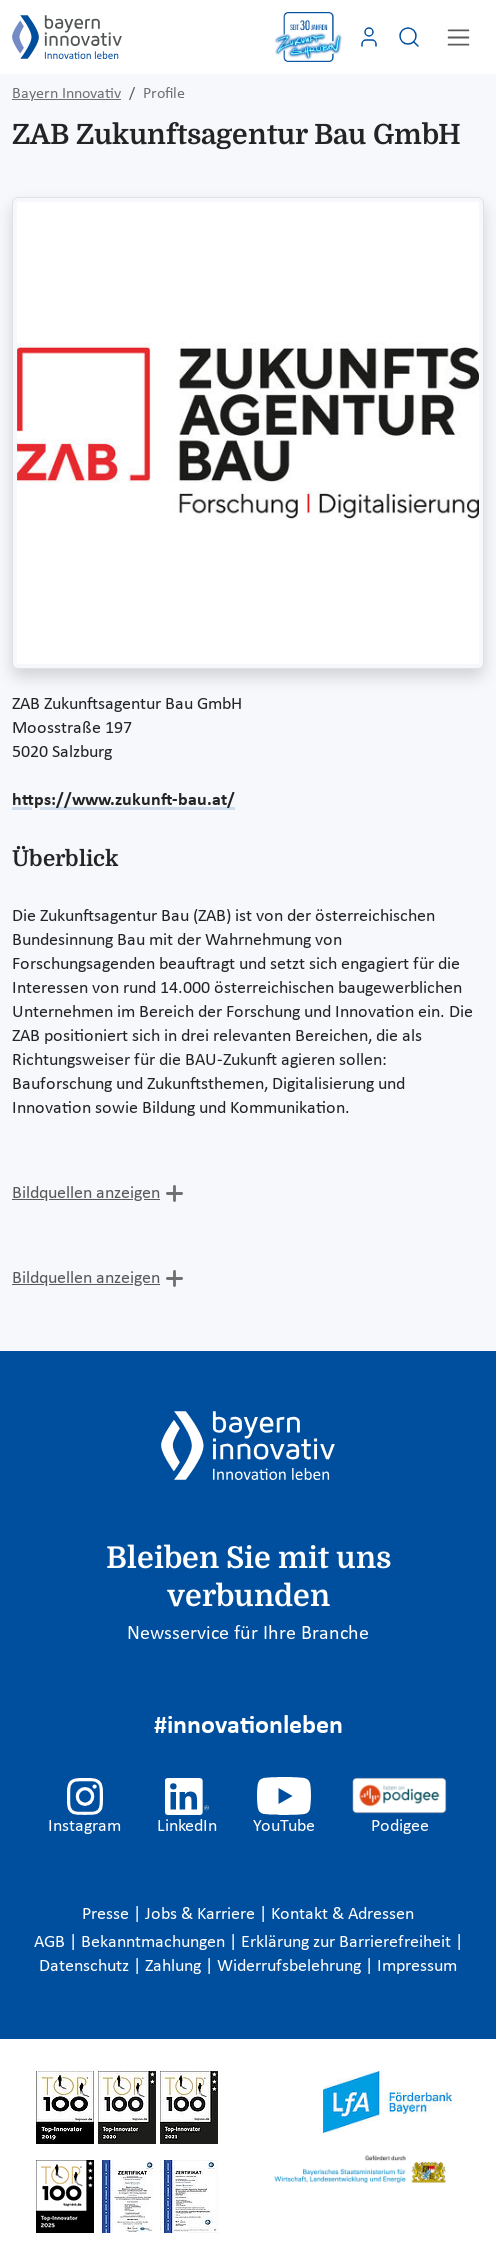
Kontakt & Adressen (342, 1914)
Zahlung (175, 1966)
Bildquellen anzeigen (86, 1193)
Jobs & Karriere (202, 1914)
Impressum (417, 1966)
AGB (51, 1942)
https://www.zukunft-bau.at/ (123, 800)
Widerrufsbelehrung (291, 1966)
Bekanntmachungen (155, 1942)
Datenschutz (86, 1966)
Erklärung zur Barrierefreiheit (348, 1942)
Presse (107, 1914)
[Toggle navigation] (458, 37)
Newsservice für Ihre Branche (248, 1634)
